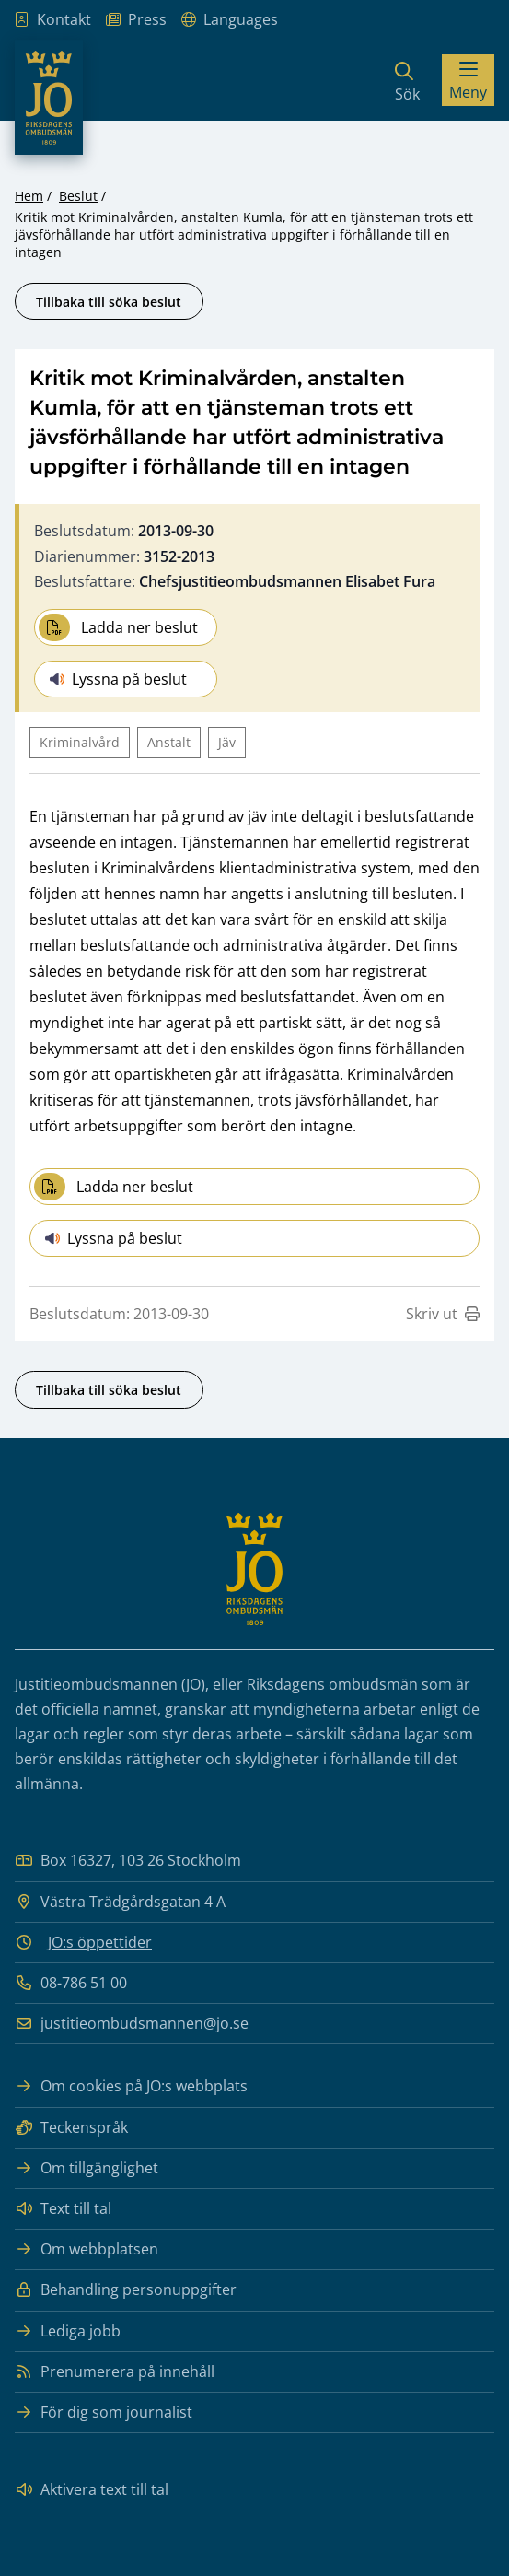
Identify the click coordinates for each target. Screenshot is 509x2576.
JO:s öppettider (100, 1942)
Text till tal (63, 2208)
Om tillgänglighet (86, 2168)
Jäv (227, 742)
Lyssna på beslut (118, 679)
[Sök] (407, 80)
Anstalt (169, 742)
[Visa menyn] (468, 80)
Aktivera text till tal (91, 2489)
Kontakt (53, 19)
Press (136, 19)
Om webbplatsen (86, 2249)
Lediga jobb (68, 2331)
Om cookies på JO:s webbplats (131, 2086)
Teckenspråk (71, 2127)
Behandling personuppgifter (126, 2289)
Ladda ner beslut (118, 627)
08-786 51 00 (71, 1983)
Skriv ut (443, 1314)
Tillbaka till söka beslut (108, 301)
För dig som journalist (103, 2412)
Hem (29, 196)
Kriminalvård (80, 742)
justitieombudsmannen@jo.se (132, 2023)
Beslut (78, 196)
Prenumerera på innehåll (114, 2371)
